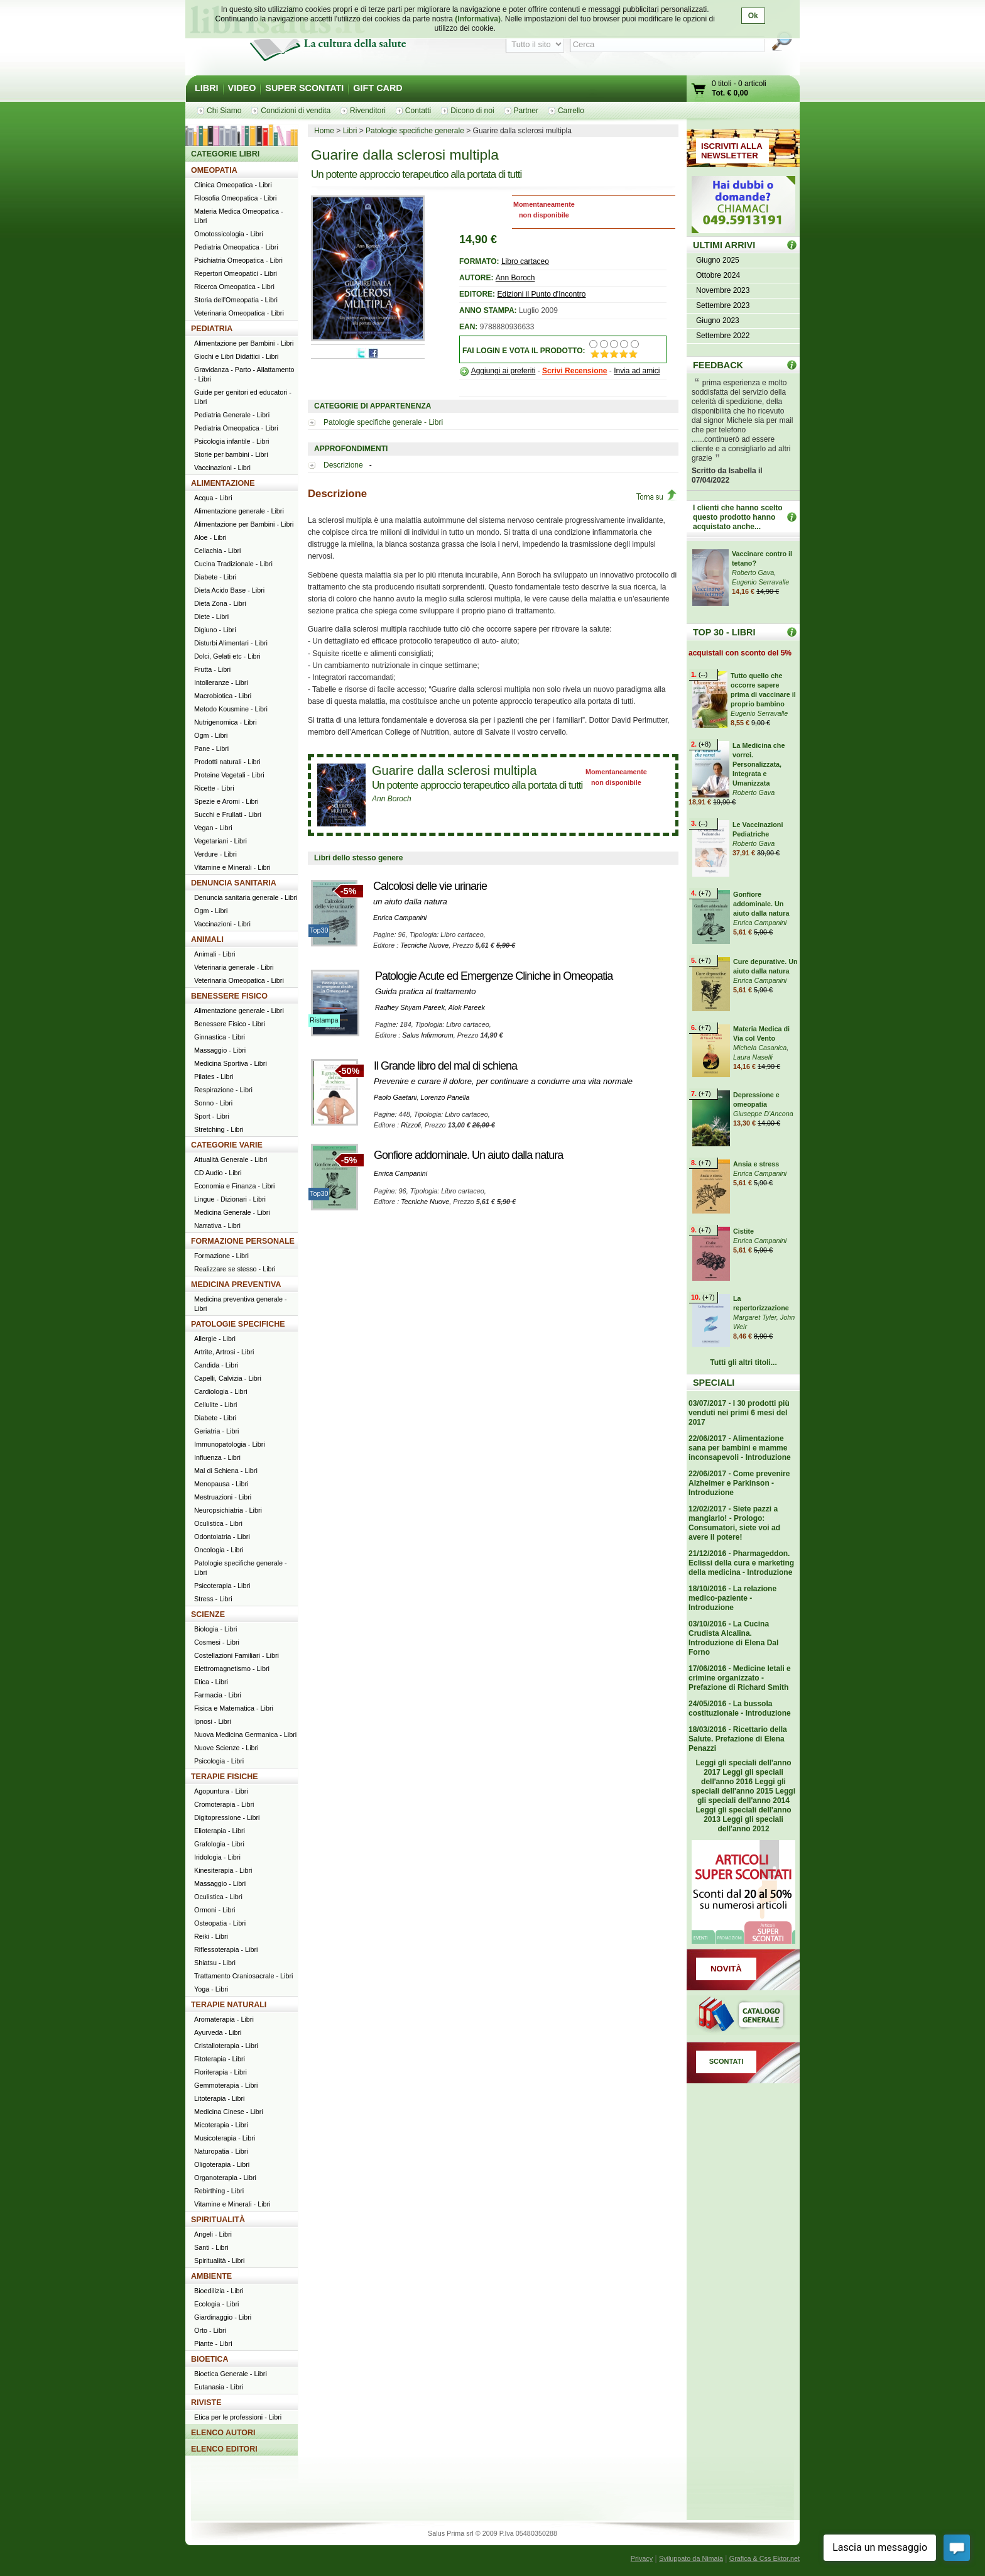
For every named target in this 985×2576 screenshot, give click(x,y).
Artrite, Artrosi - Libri (224, 1352)
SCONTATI (726, 2061)
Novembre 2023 (722, 290)
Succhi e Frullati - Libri (227, 814)
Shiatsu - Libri (215, 1962)
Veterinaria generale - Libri (234, 967)
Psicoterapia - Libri (222, 1585)
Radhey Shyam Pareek (410, 1007)
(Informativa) (478, 18)
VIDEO (242, 88)
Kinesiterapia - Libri (223, 1870)
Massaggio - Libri (220, 1050)
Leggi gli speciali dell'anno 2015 (739, 1786)
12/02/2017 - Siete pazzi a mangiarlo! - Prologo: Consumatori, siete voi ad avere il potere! (734, 1523)
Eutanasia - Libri (218, 2387)
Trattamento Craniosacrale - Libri (243, 1976)
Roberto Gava (753, 572)
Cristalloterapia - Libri (226, 2045)
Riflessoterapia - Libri (226, 1949)
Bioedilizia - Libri (219, 2290)
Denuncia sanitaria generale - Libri (245, 897)
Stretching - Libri (219, 1129)
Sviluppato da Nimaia (691, 2558)
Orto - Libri (210, 2330)
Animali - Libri (214, 954)
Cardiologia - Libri (221, 1391)
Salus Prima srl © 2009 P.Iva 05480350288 (492, 2533)
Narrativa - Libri (217, 1225)
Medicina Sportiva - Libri (230, 1063)
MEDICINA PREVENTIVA (236, 1284)
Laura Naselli (753, 1057)
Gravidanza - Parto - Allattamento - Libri (244, 374)
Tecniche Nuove (424, 945)
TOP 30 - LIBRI (724, 632)
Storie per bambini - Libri (231, 454)
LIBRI (207, 88)
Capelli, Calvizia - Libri (227, 1378)
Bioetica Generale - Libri (230, 2373)
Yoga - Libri (211, 1989)
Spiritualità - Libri (219, 2260)
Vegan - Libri (213, 827)
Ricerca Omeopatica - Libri (234, 286)
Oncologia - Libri (219, 1550)
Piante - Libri (213, 2343)
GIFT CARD (377, 88)
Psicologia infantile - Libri (231, 441)
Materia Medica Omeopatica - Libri (238, 215)
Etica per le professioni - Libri (237, 2417)
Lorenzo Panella (444, 1097)
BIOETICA (210, 2359)
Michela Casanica (759, 1047)
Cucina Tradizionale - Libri (233, 563)
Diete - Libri (211, 616)
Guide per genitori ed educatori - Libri (242, 396)
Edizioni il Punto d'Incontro (541, 294)
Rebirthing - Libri (219, 2191)
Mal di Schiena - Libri (226, 1470)
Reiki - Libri (211, 1936)
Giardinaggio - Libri (222, 2317)
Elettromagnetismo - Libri (231, 1668)
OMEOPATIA (214, 170)
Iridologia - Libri (217, 1857)
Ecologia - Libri (216, 2304)
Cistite (743, 1231)
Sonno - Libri (213, 1103)
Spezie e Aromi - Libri (226, 801)
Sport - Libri (211, 1116)
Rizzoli (411, 1125)
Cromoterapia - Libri (224, 1804)
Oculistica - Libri (218, 1523)
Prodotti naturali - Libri (227, 761)
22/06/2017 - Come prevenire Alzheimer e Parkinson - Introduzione (739, 1483)
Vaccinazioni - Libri (222, 467)
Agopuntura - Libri (221, 1791)
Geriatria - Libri (216, 1431)
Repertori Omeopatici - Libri (235, 273)
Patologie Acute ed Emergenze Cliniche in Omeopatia (493, 976)
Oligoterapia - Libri (221, 2164)
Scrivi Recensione (574, 370)
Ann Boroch (515, 277)
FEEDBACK (718, 365)
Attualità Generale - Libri (230, 1159)
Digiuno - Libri (215, 629)
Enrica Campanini (400, 917)
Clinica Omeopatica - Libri (233, 185)
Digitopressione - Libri (226, 1817)
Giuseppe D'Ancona (763, 1113)
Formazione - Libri (221, 1255)
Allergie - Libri (215, 1338)
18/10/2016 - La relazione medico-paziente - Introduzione (732, 1598)
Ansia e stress (756, 1164)
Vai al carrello (699, 90)
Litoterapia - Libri (219, 2098)
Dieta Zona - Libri (220, 603)
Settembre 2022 (722, 335)
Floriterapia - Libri (220, 2072)
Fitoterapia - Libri (219, 2059)
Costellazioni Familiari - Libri (236, 1655)
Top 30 (792, 632)
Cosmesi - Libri (216, 1642)
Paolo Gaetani (395, 1097)
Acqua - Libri (213, 497)
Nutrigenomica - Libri (225, 722)
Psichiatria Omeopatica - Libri (238, 260)
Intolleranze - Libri (221, 682)
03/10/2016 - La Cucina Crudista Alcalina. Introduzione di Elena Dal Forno (733, 1638)
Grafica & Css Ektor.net (764, 2558)
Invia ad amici (637, 370)
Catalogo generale (743, 2016)
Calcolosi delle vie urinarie (430, 886)
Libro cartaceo (525, 261)
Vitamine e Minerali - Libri (232, 867)
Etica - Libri (211, 1681)
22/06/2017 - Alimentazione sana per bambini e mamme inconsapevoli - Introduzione (739, 1448)
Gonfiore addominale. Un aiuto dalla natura (468, 1155)
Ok (753, 15)
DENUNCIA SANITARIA (233, 883)
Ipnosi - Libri (212, 1721)
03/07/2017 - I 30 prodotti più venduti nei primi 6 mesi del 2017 (739, 1413)
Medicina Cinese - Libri (228, 2111)
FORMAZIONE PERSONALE (243, 1241)
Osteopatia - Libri (220, 1923)
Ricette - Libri (214, 788)
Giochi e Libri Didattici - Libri (236, 356)
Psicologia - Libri (219, 1761)
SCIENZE (208, 1614)
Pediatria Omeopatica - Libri (236, 247)
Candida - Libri (216, 1365)
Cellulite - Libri (215, 1404)
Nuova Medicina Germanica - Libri (245, 1734)
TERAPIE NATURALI (228, 2004)
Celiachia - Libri (217, 550)
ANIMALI (207, 939)
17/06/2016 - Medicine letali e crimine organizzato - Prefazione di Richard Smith (739, 1678)
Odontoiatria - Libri (222, 1536)
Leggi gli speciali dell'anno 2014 (746, 1796)
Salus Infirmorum (428, 1035)
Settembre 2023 (722, 305)
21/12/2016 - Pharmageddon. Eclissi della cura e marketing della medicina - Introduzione (741, 1563)
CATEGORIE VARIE (227, 1145)
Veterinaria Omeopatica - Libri (239, 313)
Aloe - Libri (210, 537)
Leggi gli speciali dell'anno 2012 (750, 1824)
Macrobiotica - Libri (222, 695)
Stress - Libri (213, 1599)
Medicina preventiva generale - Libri (240, 1303)
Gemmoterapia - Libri (226, 2085)
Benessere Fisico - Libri (229, 1024)
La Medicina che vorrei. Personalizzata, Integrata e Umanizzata (758, 764)
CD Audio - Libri (218, 1172)
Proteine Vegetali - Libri (229, 775)
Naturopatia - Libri (221, 2151)
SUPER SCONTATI (304, 88)
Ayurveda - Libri (217, 2032)
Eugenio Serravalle (760, 582)
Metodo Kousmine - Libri (231, 709)
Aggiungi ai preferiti (503, 370)
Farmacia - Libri (217, 1695)
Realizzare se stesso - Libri (235, 1269)
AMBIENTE (211, 2276)
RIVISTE (206, 2402)
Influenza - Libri (217, 1457)
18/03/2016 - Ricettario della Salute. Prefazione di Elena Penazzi (737, 1739)
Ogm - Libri (210, 735)
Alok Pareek (467, 1007)
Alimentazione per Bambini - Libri (243, 343)
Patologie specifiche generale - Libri (383, 422)
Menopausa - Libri (221, 1484)
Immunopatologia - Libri (229, 1444)
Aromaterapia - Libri (224, 2019)
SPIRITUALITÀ (218, 2219)
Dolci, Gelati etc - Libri (227, 656)
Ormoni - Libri (214, 1910)
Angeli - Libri (213, 2234)
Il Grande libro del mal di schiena (445, 1066)
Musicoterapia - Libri (224, 2138)
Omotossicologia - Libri (228, 234)
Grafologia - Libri (219, 1844)
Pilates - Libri (213, 1076)
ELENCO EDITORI (224, 2449)
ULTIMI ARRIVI (724, 245)
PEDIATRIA (211, 328)
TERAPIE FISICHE (224, 1776)
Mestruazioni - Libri (222, 1497)
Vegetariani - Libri (220, 841)
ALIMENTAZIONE (223, 483)
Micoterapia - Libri (221, 2125)
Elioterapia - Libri (219, 1830)
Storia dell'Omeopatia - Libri (236, 300)
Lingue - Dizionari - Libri (230, 1199)
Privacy (642, 2558)
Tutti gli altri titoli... (743, 1362)
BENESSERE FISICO (229, 996)
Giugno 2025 (717, 260)
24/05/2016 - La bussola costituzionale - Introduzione (739, 1708)
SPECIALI (713, 1383)
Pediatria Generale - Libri (231, 415)
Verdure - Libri (215, 854)
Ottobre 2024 (718, 275)
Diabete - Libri (215, 577)
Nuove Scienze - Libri (226, 1747)
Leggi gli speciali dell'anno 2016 (742, 1777)
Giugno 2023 (717, 320)
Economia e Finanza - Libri (234, 1186)
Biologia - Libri (215, 1629)
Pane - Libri (211, 748)
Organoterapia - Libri (225, 2177)
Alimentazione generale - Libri (239, 511)
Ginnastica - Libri (219, 1037)
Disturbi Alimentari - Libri (231, 643)
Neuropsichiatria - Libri (228, 1510)
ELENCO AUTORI (223, 2432)
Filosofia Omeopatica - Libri (235, 198)
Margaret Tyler (754, 1317)
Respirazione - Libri (223, 1089)
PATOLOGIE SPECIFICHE (238, 1324)
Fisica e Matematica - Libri (233, 1708)
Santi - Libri (211, 2247)
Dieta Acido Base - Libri (229, 590)
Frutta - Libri (212, 669)
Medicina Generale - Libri (232, 1212)
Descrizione (344, 465)
